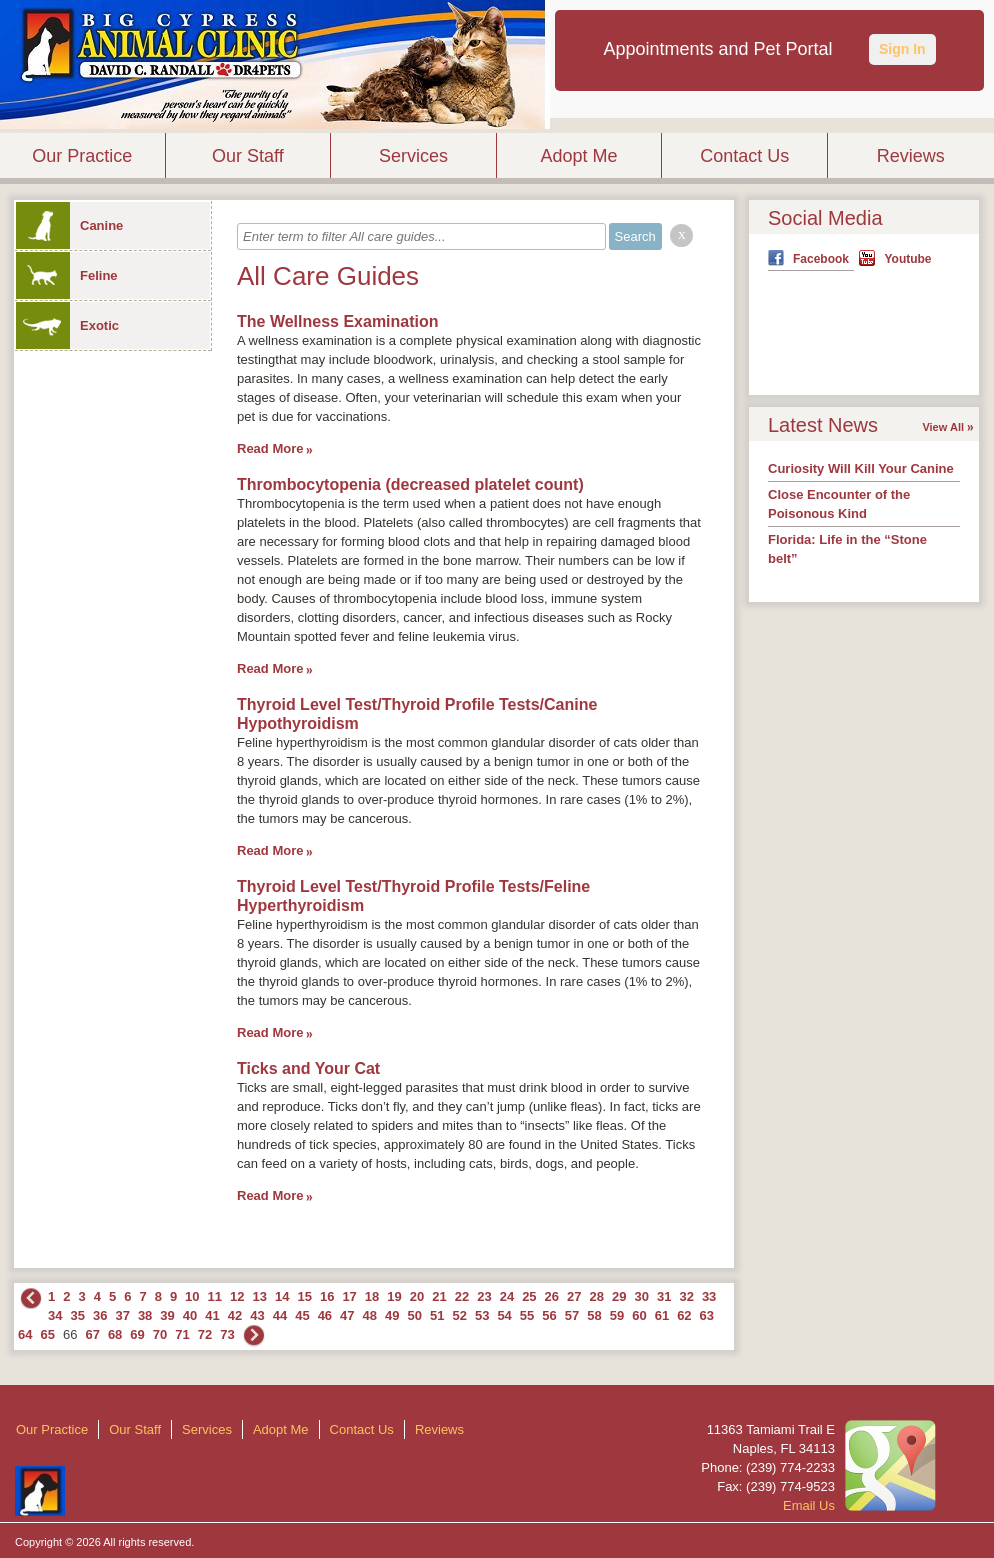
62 (684, 1315)
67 (92, 1334)
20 (417, 1296)
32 (686, 1296)
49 (392, 1315)
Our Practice (82, 156)
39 (167, 1315)
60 (639, 1315)
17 (349, 1296)
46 (325, 1315)
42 (235, 1315)
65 (47, 1334)
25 (529, 1296)
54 (504, 1315)
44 (280, 1315)
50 (415, 1315)
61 (662, 1315)
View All (943, 427)
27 (574, 1296)
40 (190, 1315)
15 (304, 1296)
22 (462, 1296)
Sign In (902, 49)
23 (484, 1296)
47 (347, 1315)
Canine (69, 225)
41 (212, 1315)
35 (77, 1315)
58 (594, 1315)
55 (527, 1315)
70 (160, 1334)
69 (137, 1334)
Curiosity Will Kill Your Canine (861, 468)
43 (257, 1315)
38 (145, 1315)
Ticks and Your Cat (308, 1068)
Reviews (911, 156)
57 (572, 1315)
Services (413, 156)
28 (597, 1296)
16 (327, 1296)
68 (115, 1334)
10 (192, 1296)
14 (282, 1296)
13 (260, 1296)
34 (55, 1315)
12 (237, 1296)
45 (302, 1315)
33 (709, 1296)
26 (552, 1296)
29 (619, 1296)
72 (205, 1334)
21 (439, 1296)
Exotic (67, 325)
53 (482, 1315)
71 (182, 1334)
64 (25, 1334)
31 (664, 1296)
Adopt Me (579, 156)
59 (617, 1315)
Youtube (907, 259)
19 (394, 1296)
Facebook (821, 259)
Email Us (809, 1505)
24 (507, 1296)
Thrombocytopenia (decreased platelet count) (410, 484)
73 (227, 1334)
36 (100, 1315)
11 (215, 1296)
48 (370, 1315)
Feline (67, 275)
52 (459, 1315)
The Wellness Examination (338, 321)
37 (122, 1315)
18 (372, 1296)
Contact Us (744, 156)
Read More (270, 448)
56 (549, 1315)
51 (437, 1315)
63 (707, 1315)
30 (641, 1296)
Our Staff (248, 156)
